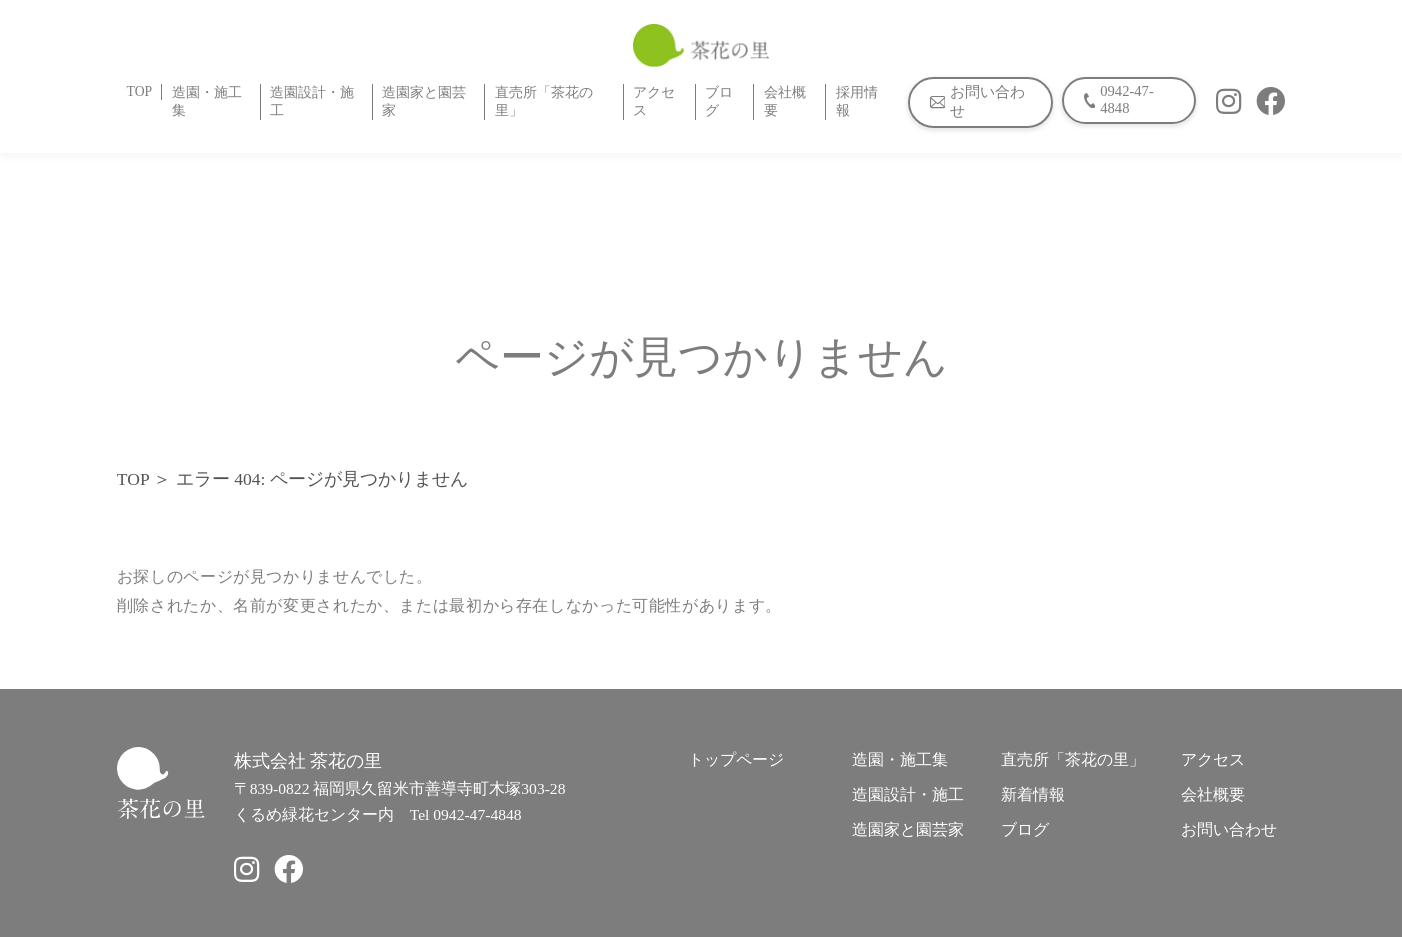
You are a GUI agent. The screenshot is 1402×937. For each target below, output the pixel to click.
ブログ (719, 101)
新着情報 (1033, 794)
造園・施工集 (207, 101)
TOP (140, 91)
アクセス (654, 101)
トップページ (736, 759)
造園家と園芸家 (424, 101)
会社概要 (785, 101)
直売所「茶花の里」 (544, 101)
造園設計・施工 (312, 101)
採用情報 (857, 101)
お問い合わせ (1229, 829)
